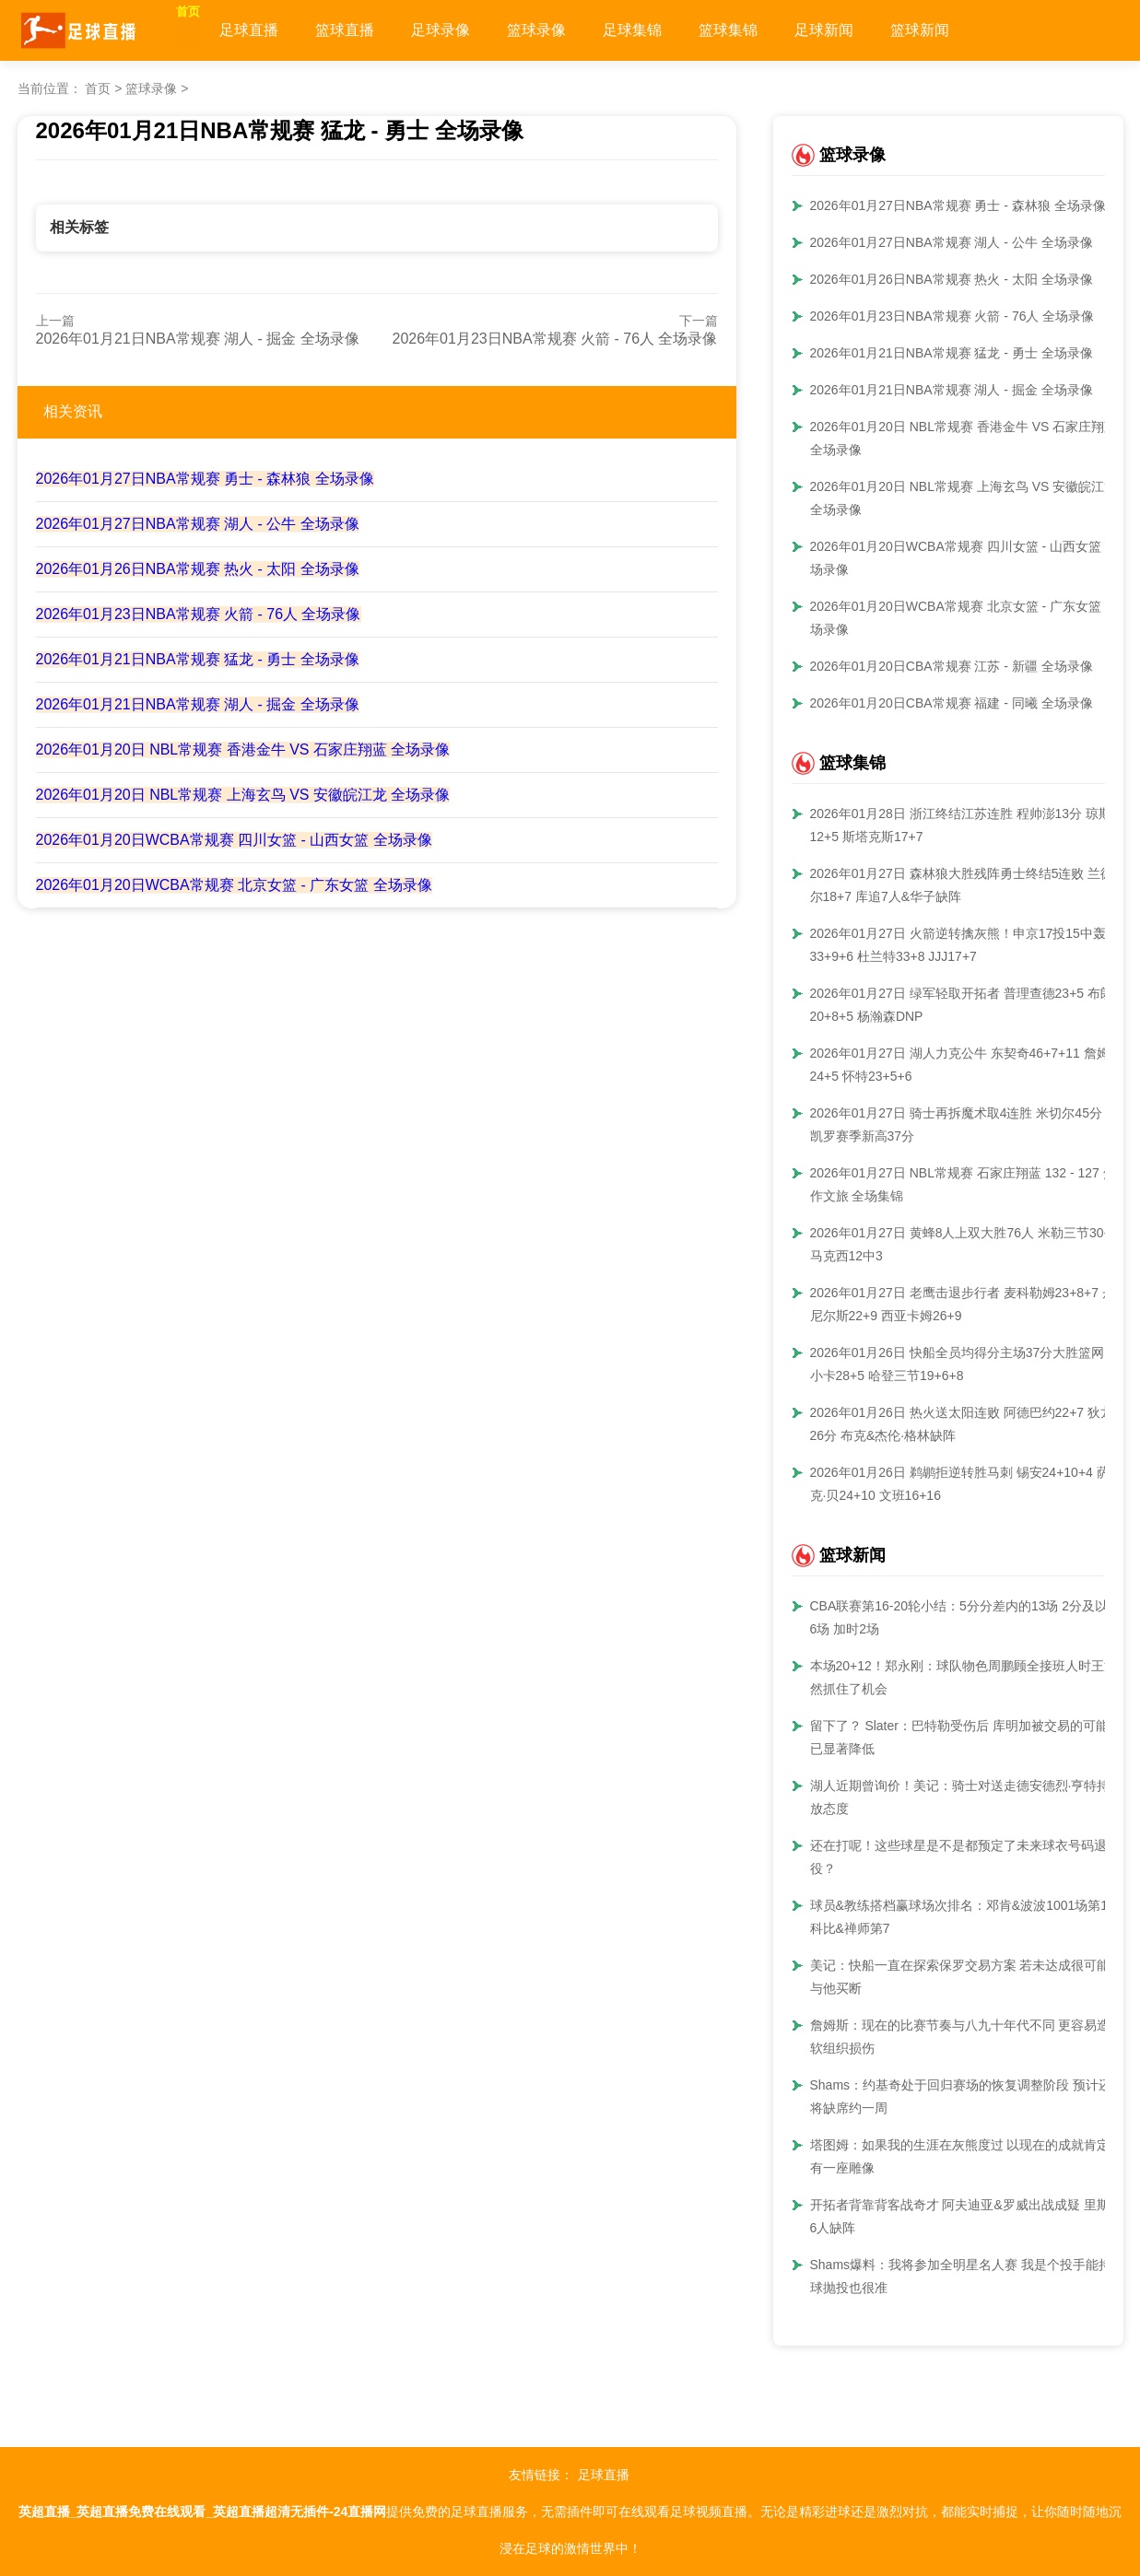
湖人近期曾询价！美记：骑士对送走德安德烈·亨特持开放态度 (966, 1797)
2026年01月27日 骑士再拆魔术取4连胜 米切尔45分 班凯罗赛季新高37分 (964, 1124)
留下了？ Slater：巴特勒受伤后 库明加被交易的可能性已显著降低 (966, 1737)
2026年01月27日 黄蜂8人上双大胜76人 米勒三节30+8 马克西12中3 (964, 1244)
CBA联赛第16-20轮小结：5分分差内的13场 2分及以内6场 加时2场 (966, 1617)
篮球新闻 (960, 30)
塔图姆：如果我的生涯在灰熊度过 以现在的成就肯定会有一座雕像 (966, 2156)
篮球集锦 (768, 30)
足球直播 (289, 30)
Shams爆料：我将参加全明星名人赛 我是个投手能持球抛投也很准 (960, 2276)
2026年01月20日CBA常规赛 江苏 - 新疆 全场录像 (951, 666)
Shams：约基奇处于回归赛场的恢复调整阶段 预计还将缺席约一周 (960, 2096)
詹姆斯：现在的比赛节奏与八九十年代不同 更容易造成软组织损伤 (966, 2036)
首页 (208, 30)
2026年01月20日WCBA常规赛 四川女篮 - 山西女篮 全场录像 (234, 840)
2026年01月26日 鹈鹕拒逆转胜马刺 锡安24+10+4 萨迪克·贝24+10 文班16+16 (966, 1484)
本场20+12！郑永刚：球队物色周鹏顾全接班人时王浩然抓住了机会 (963, 1677)
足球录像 (481, 30)
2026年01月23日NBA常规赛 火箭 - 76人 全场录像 (555, 338)
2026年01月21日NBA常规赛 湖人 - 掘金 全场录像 (197, 338)
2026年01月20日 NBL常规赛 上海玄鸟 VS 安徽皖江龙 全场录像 (243, 794)
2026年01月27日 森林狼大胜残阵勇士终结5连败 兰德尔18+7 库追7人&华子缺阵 (962, 885)
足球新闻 (864, 30)
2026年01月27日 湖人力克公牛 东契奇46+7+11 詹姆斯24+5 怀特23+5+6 (966, 1064)
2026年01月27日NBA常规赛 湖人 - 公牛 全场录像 (197, 524)
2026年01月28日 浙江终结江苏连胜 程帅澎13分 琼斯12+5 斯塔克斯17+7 (961, 825)
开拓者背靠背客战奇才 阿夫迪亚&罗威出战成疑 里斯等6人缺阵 (966, 2216)
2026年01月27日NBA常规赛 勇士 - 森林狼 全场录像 (205, 478)
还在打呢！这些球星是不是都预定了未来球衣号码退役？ (958, 1857)
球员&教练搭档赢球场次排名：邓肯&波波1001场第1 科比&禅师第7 (959, 1917)
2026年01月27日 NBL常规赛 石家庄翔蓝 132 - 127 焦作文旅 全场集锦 (963, 1184)
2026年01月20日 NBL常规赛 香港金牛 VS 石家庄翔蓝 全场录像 (243, 749)
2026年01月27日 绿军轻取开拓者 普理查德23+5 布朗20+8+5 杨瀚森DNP (962, 1005)
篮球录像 (576, 30)
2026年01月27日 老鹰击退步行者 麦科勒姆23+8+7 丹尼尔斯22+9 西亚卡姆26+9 (962, 1304)
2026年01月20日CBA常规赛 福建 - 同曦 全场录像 (951, 703)
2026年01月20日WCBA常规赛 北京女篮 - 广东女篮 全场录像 (234, 885)
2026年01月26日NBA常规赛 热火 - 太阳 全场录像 (197, 569)
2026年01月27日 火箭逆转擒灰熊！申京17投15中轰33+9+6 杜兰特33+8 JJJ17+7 (958, 945)
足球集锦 (672, 30)
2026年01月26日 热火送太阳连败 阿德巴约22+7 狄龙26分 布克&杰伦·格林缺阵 (962, 1424)
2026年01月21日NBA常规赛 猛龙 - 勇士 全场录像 (197, 659)
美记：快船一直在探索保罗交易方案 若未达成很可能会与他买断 (966, 1977)
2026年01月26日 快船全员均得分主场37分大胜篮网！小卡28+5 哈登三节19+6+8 (964, 1364)
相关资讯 (72, 411)
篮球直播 (385, 30)
